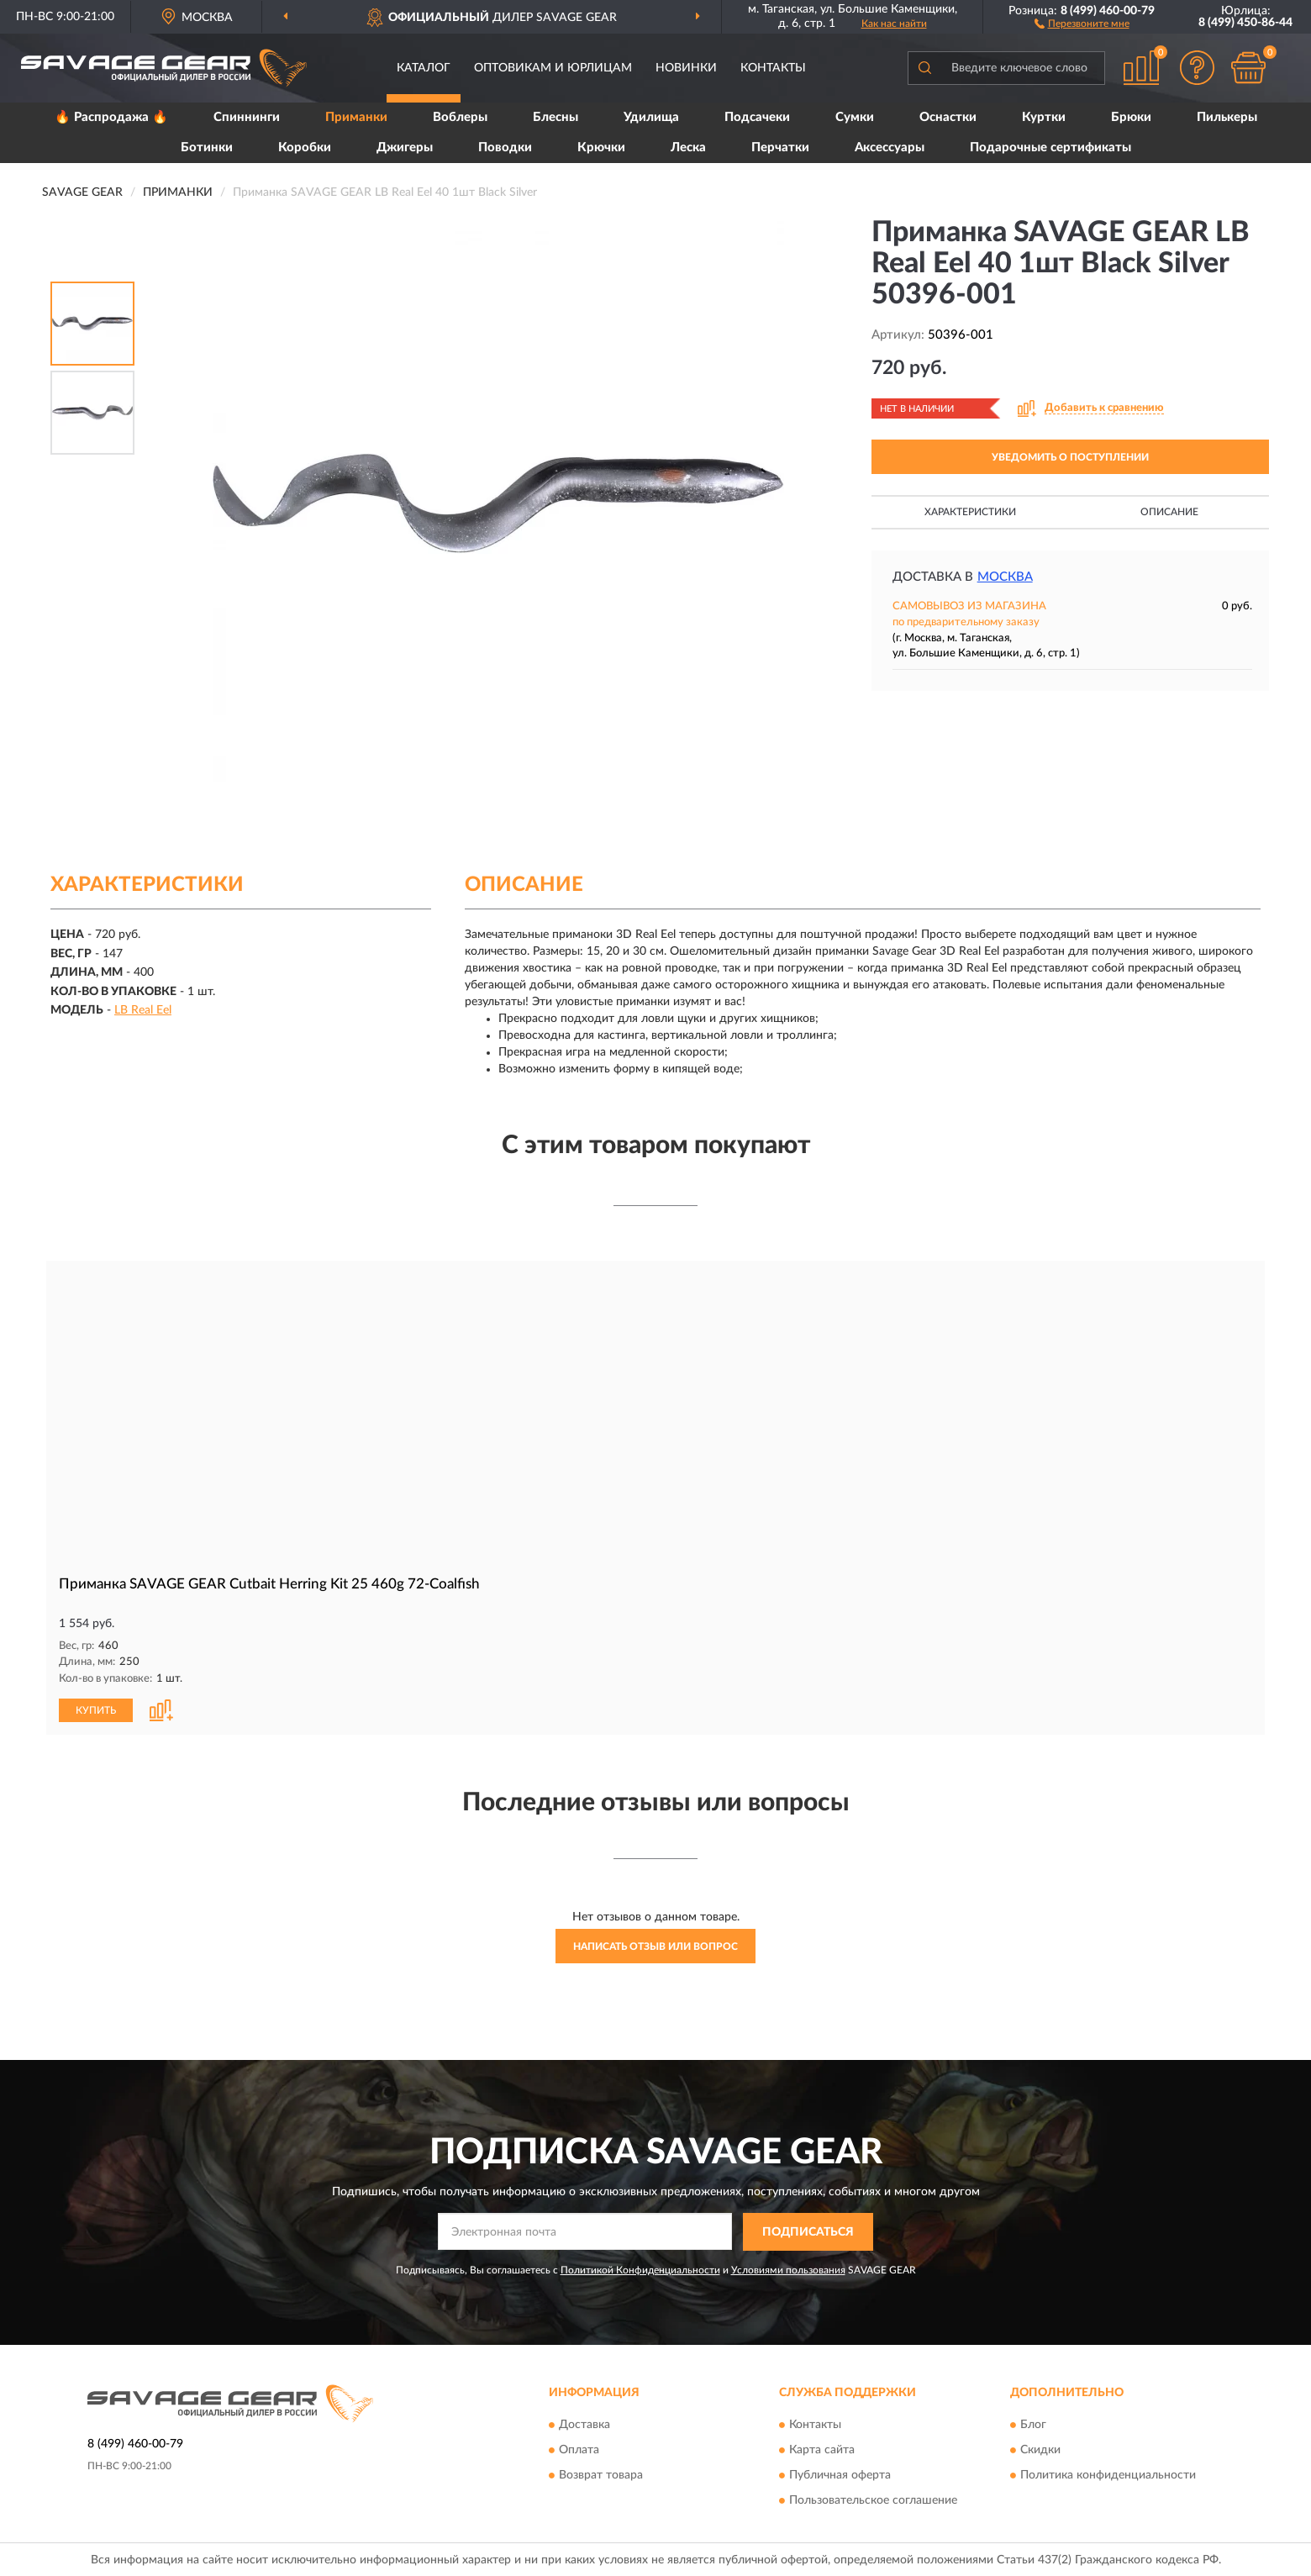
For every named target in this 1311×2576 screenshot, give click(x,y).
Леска (688, 147)
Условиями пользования (788, 2268)
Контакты (773, 68)
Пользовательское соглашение (873, 2499)
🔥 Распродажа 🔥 (111, 117)
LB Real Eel (142, 1010)
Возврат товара (601, 2474)
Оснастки (948, 117)
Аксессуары (889, 147)
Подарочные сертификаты (1050, 147)
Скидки (1040, 2449)
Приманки (356, 117)
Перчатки (780, 147)
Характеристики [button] (970, 512)
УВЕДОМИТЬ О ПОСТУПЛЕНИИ (1070, 457)
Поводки (505, 147)
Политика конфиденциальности (1108, 2474)
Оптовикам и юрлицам (553, 68)
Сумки (854, 117)
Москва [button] (1005, 577)
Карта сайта (822, 2449)
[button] (1082, 23)
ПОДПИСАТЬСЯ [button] (808, 2231)
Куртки (1044, 117)
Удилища (651, 117)
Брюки (1131, 117)
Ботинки (207, 147)
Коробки (304, 147)
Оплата (579, 2449)
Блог (1033, 2424)
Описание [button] (1169, 512)
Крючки (601, 147)
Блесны (555, 117)
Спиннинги (246, 117)
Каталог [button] (423, 68)
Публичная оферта (840, 2474)
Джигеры (404, 147)
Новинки (686, 68)
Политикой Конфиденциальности (640, 2268)
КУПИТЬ (96, 1709)
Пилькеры (1227, 117)
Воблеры (460, 117)
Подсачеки (757, 117)
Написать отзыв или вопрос (655, 1946)
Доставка (584, 2424)
